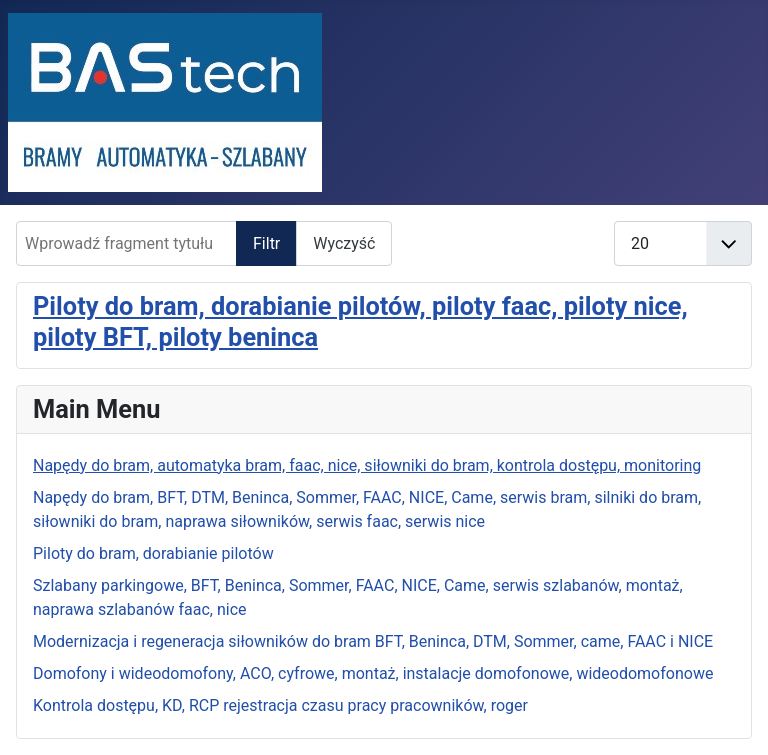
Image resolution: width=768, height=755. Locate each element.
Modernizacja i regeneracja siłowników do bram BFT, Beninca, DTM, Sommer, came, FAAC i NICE (373, 641)
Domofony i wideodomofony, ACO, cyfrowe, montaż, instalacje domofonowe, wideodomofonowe (373, 673)
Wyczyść (344, 243)
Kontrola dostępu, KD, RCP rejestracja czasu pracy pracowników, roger (280, 705)
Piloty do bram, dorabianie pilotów (153, 553)
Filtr (266, 243)
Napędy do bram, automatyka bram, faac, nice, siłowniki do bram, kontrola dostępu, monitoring (367, 465)
